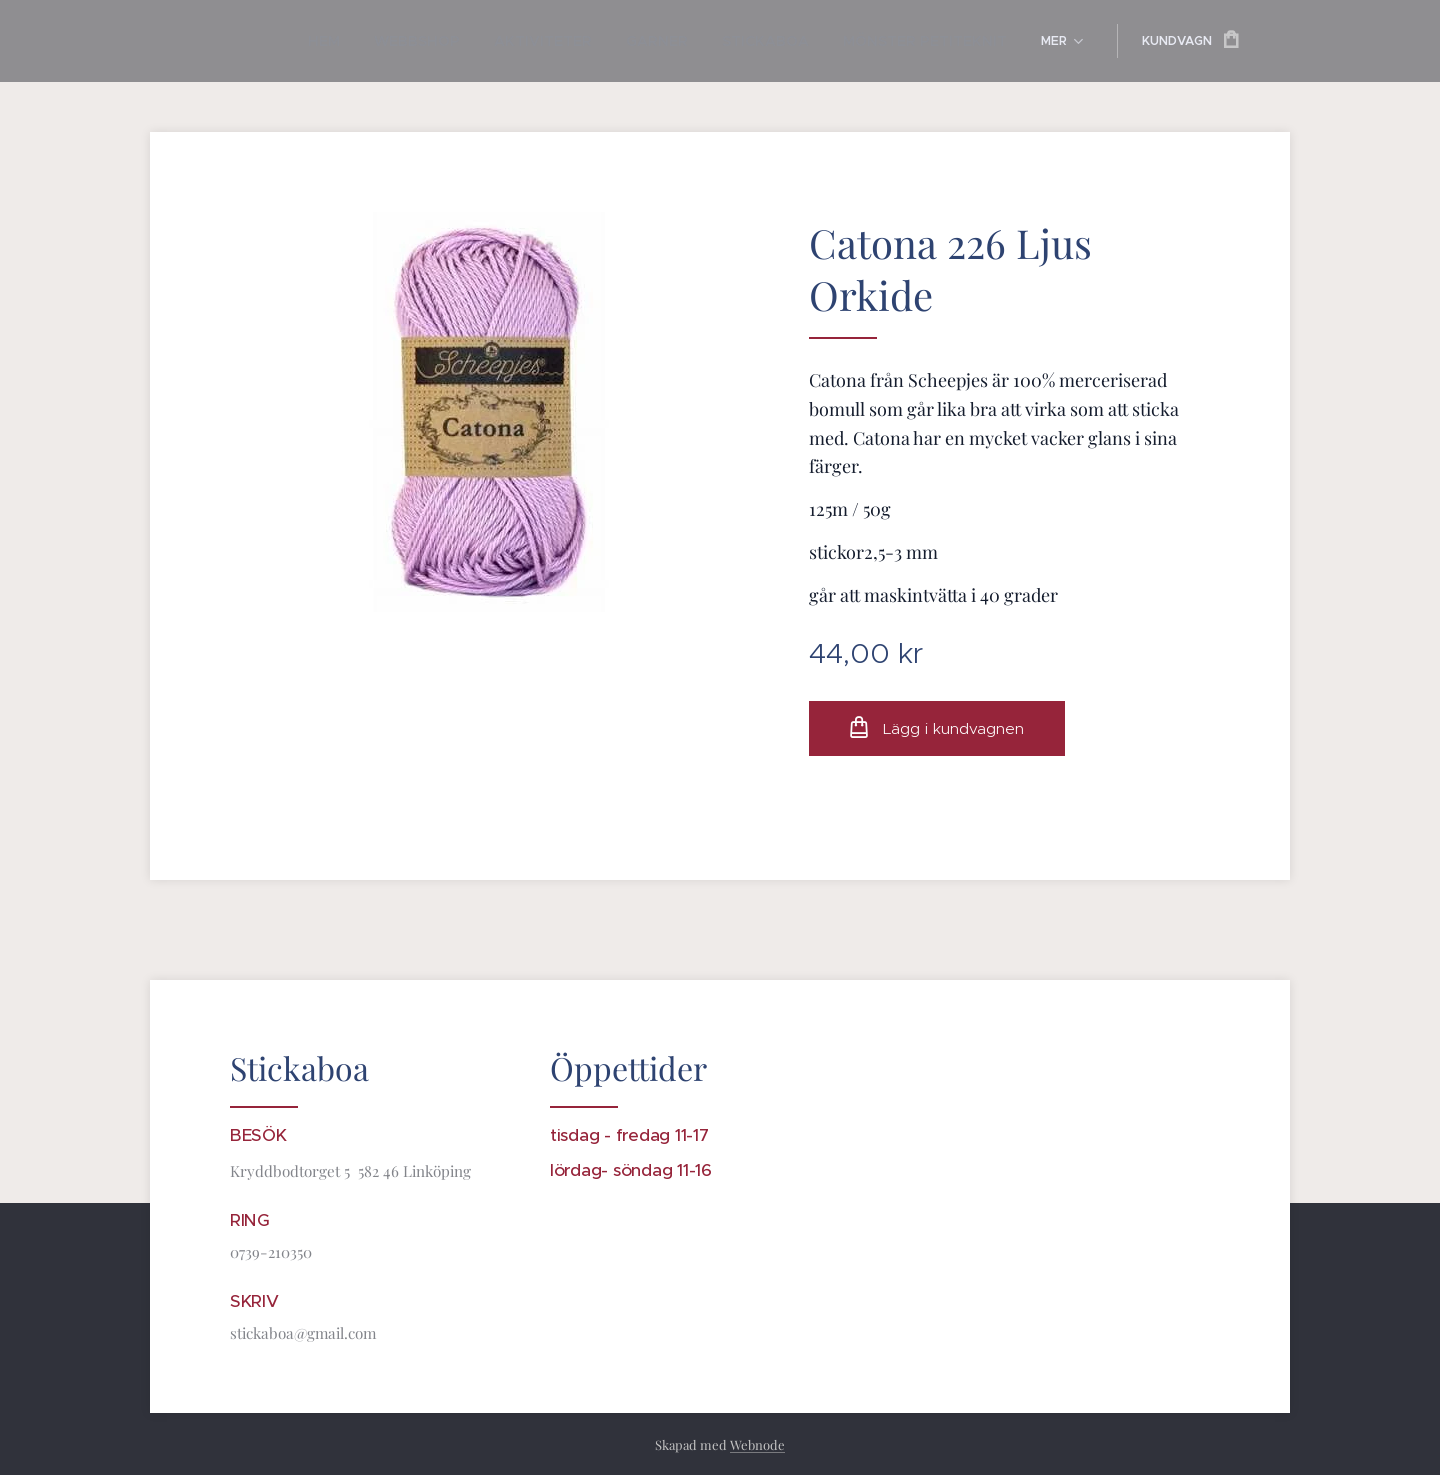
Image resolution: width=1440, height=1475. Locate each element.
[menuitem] (289, 41)
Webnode (757, 1444)
